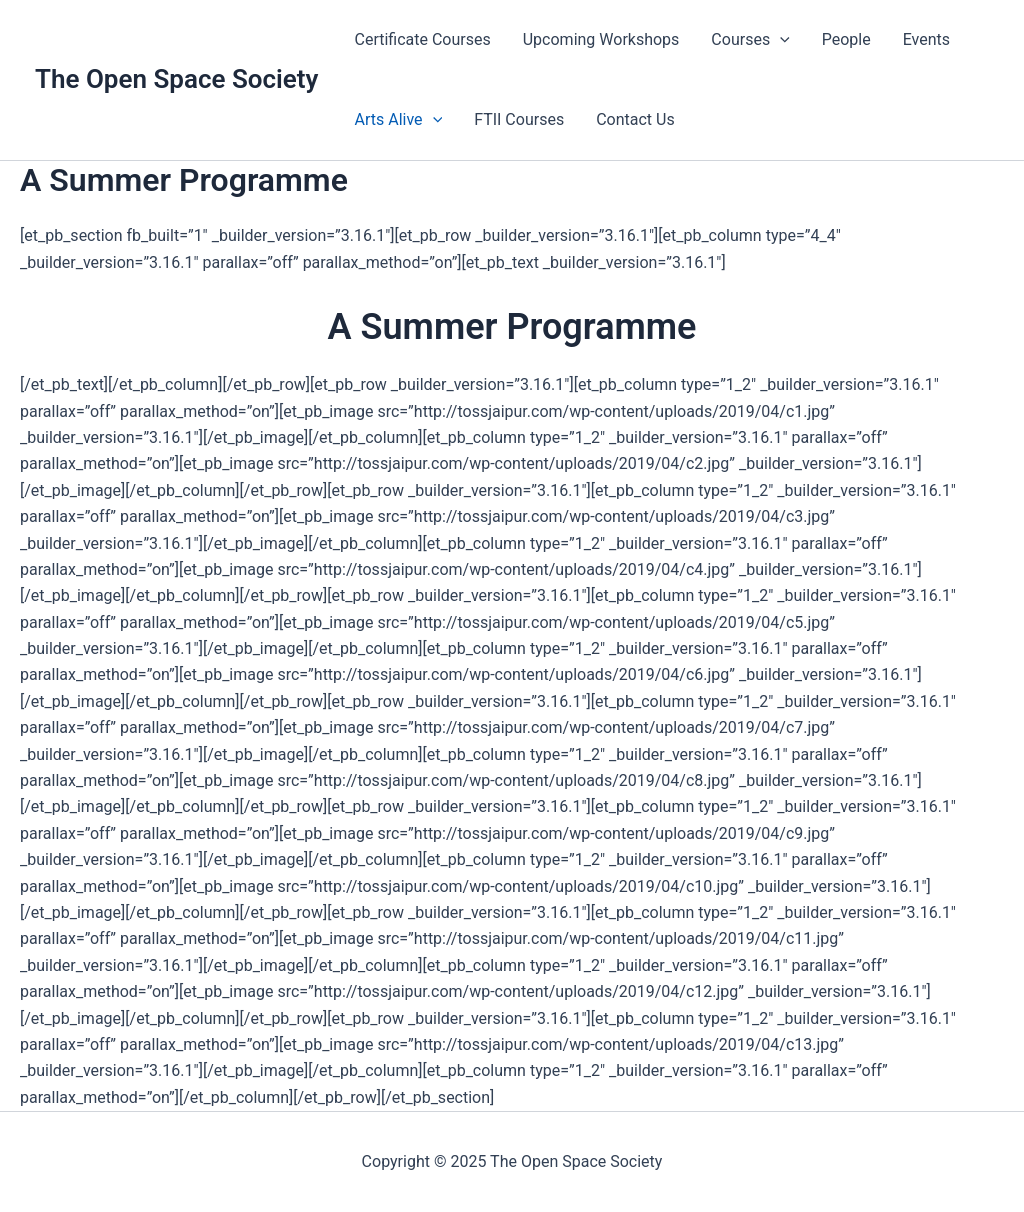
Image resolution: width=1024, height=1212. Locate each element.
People (846, 39)
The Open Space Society (176, 79)
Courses (750, 40)
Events (926, 39)
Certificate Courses (422, 39)
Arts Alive (398, 120)
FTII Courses (519, 119)
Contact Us (635, 119)
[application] (780, 40)
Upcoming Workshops (601, 39)
